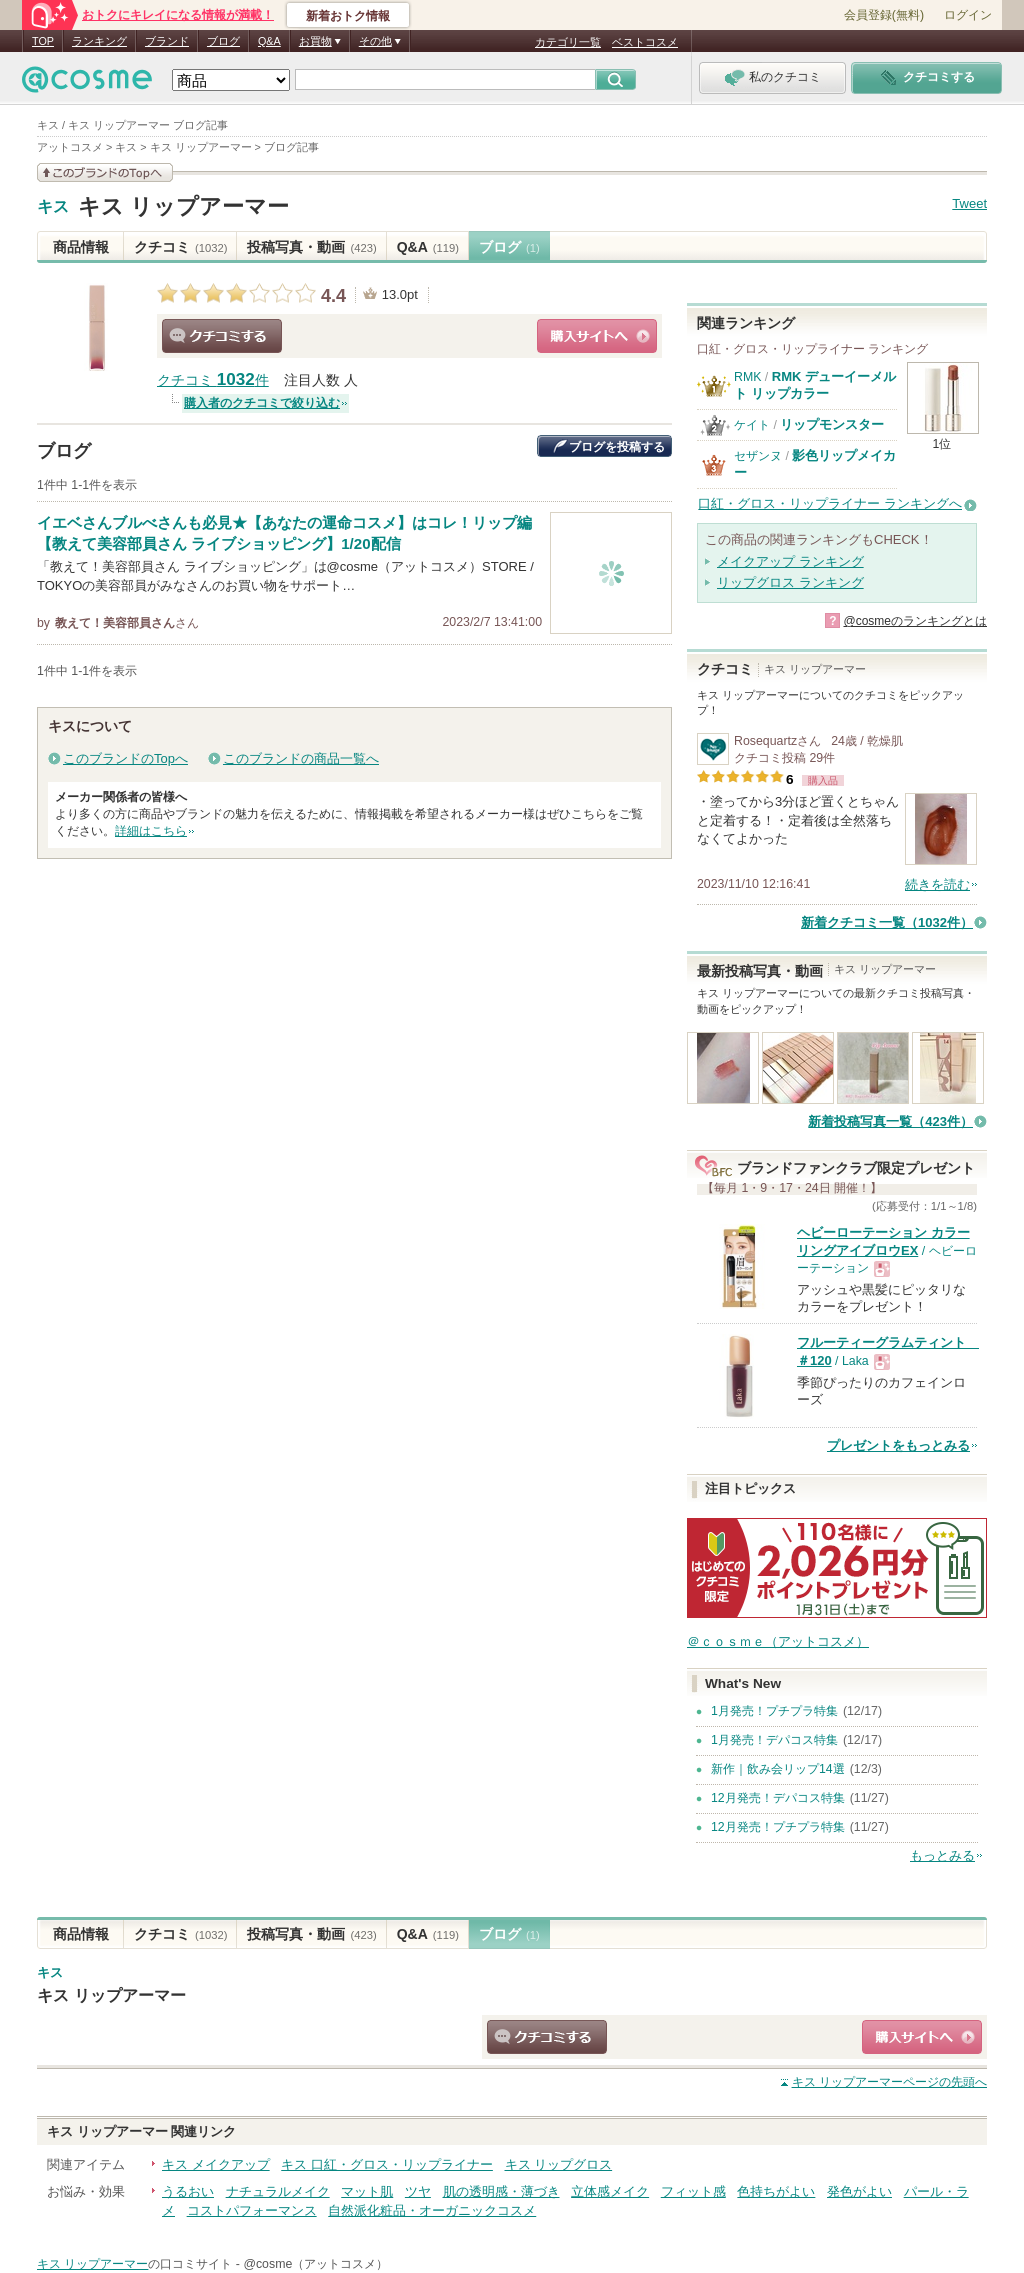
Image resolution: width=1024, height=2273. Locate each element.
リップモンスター (832, 424)
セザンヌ (758, 456)
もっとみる (942, 1855)
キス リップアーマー (183, 206)
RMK (747, 377)
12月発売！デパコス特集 (778, 1798)
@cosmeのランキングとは (915, 621)
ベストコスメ (645, 42)
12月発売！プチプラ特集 (778, 1827)
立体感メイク (610, 2191)
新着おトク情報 (348, 16)
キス (53, 207)
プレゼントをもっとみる (898, 1445)
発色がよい (859, 2191)
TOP (43, 41)
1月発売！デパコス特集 (774, 1740)
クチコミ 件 (213, 380)
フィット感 (693, 2191)
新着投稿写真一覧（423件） (890, 1121)
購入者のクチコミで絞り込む (262, 403)
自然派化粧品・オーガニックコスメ (432, 2210)
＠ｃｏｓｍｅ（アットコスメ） (778, 1641)
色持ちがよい (776, 2191)
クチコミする (222, 336)
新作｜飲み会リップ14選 (778, 1769)
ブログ (223, 41)
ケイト (752, 425)
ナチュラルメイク (278, 2191)
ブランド (167, 41)
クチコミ (180, 247)
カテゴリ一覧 (568, 42)
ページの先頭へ (889, 2082)
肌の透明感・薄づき (501, 2191)
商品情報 (81, 247)
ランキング (99, 41)
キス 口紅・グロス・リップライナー (387, 2164)
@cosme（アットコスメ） (315, 2264)
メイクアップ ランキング (790, 561)
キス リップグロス (559, 2164)
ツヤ (418, 2191)
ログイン (968, 15)
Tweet (969, 203)
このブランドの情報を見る (105, 172)
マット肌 (367, 2191)
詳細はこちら (151, 831)
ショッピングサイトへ (597, 336)
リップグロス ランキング (790, 582)
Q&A (269, 41)
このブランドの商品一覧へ (301, 758)
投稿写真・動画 (311, 247)
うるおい (188, 2191)
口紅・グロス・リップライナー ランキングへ (830, 503)
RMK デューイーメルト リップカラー (815, 384)
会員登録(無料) (884, 15)
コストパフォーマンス (252, 2210)
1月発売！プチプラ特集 (774, 1711)
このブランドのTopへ (125, 758)
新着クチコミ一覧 (887, 922)
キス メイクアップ (216, 2164)
